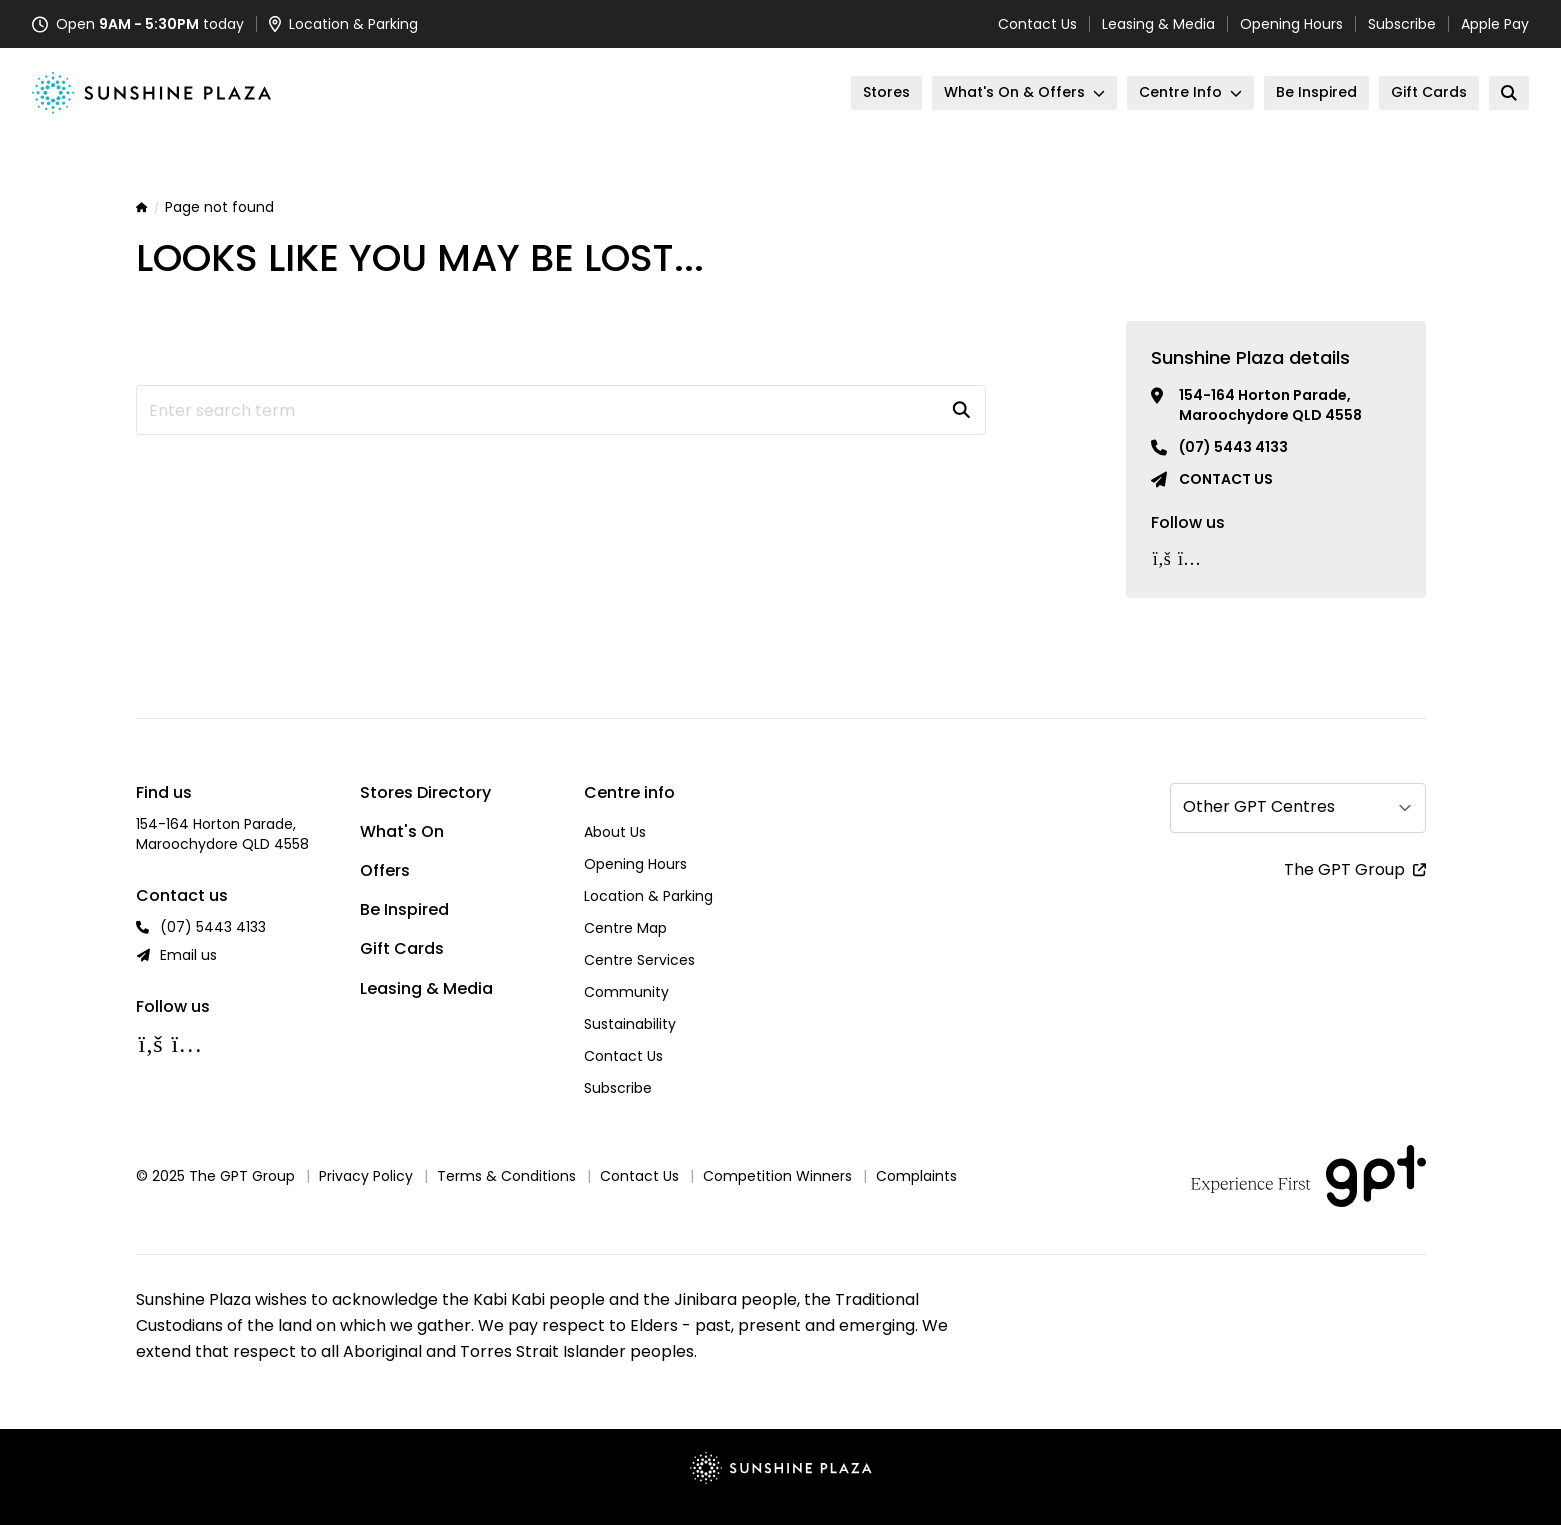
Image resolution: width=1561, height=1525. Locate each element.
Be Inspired (404, 909)
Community (626, 992)
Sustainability (630, 1024)
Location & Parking (648, 896)
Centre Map (625, 928)
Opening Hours (1291, 24)
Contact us (1226, 479)
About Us (615, 832)
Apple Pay (1495, 24)
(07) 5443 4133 (1233, 447)
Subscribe (1402, 24)
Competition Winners (777, 1176)
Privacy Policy (366, 1176)
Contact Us (1037, 24)
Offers (385, 870)
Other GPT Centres (1259, 806)
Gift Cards (402, 948)
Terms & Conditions (506, 1176)
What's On (402, 831)
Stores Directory (425, 792)
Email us (188, 955)
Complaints (916, 1176)
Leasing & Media (1158, 24)
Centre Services (639, 960)
